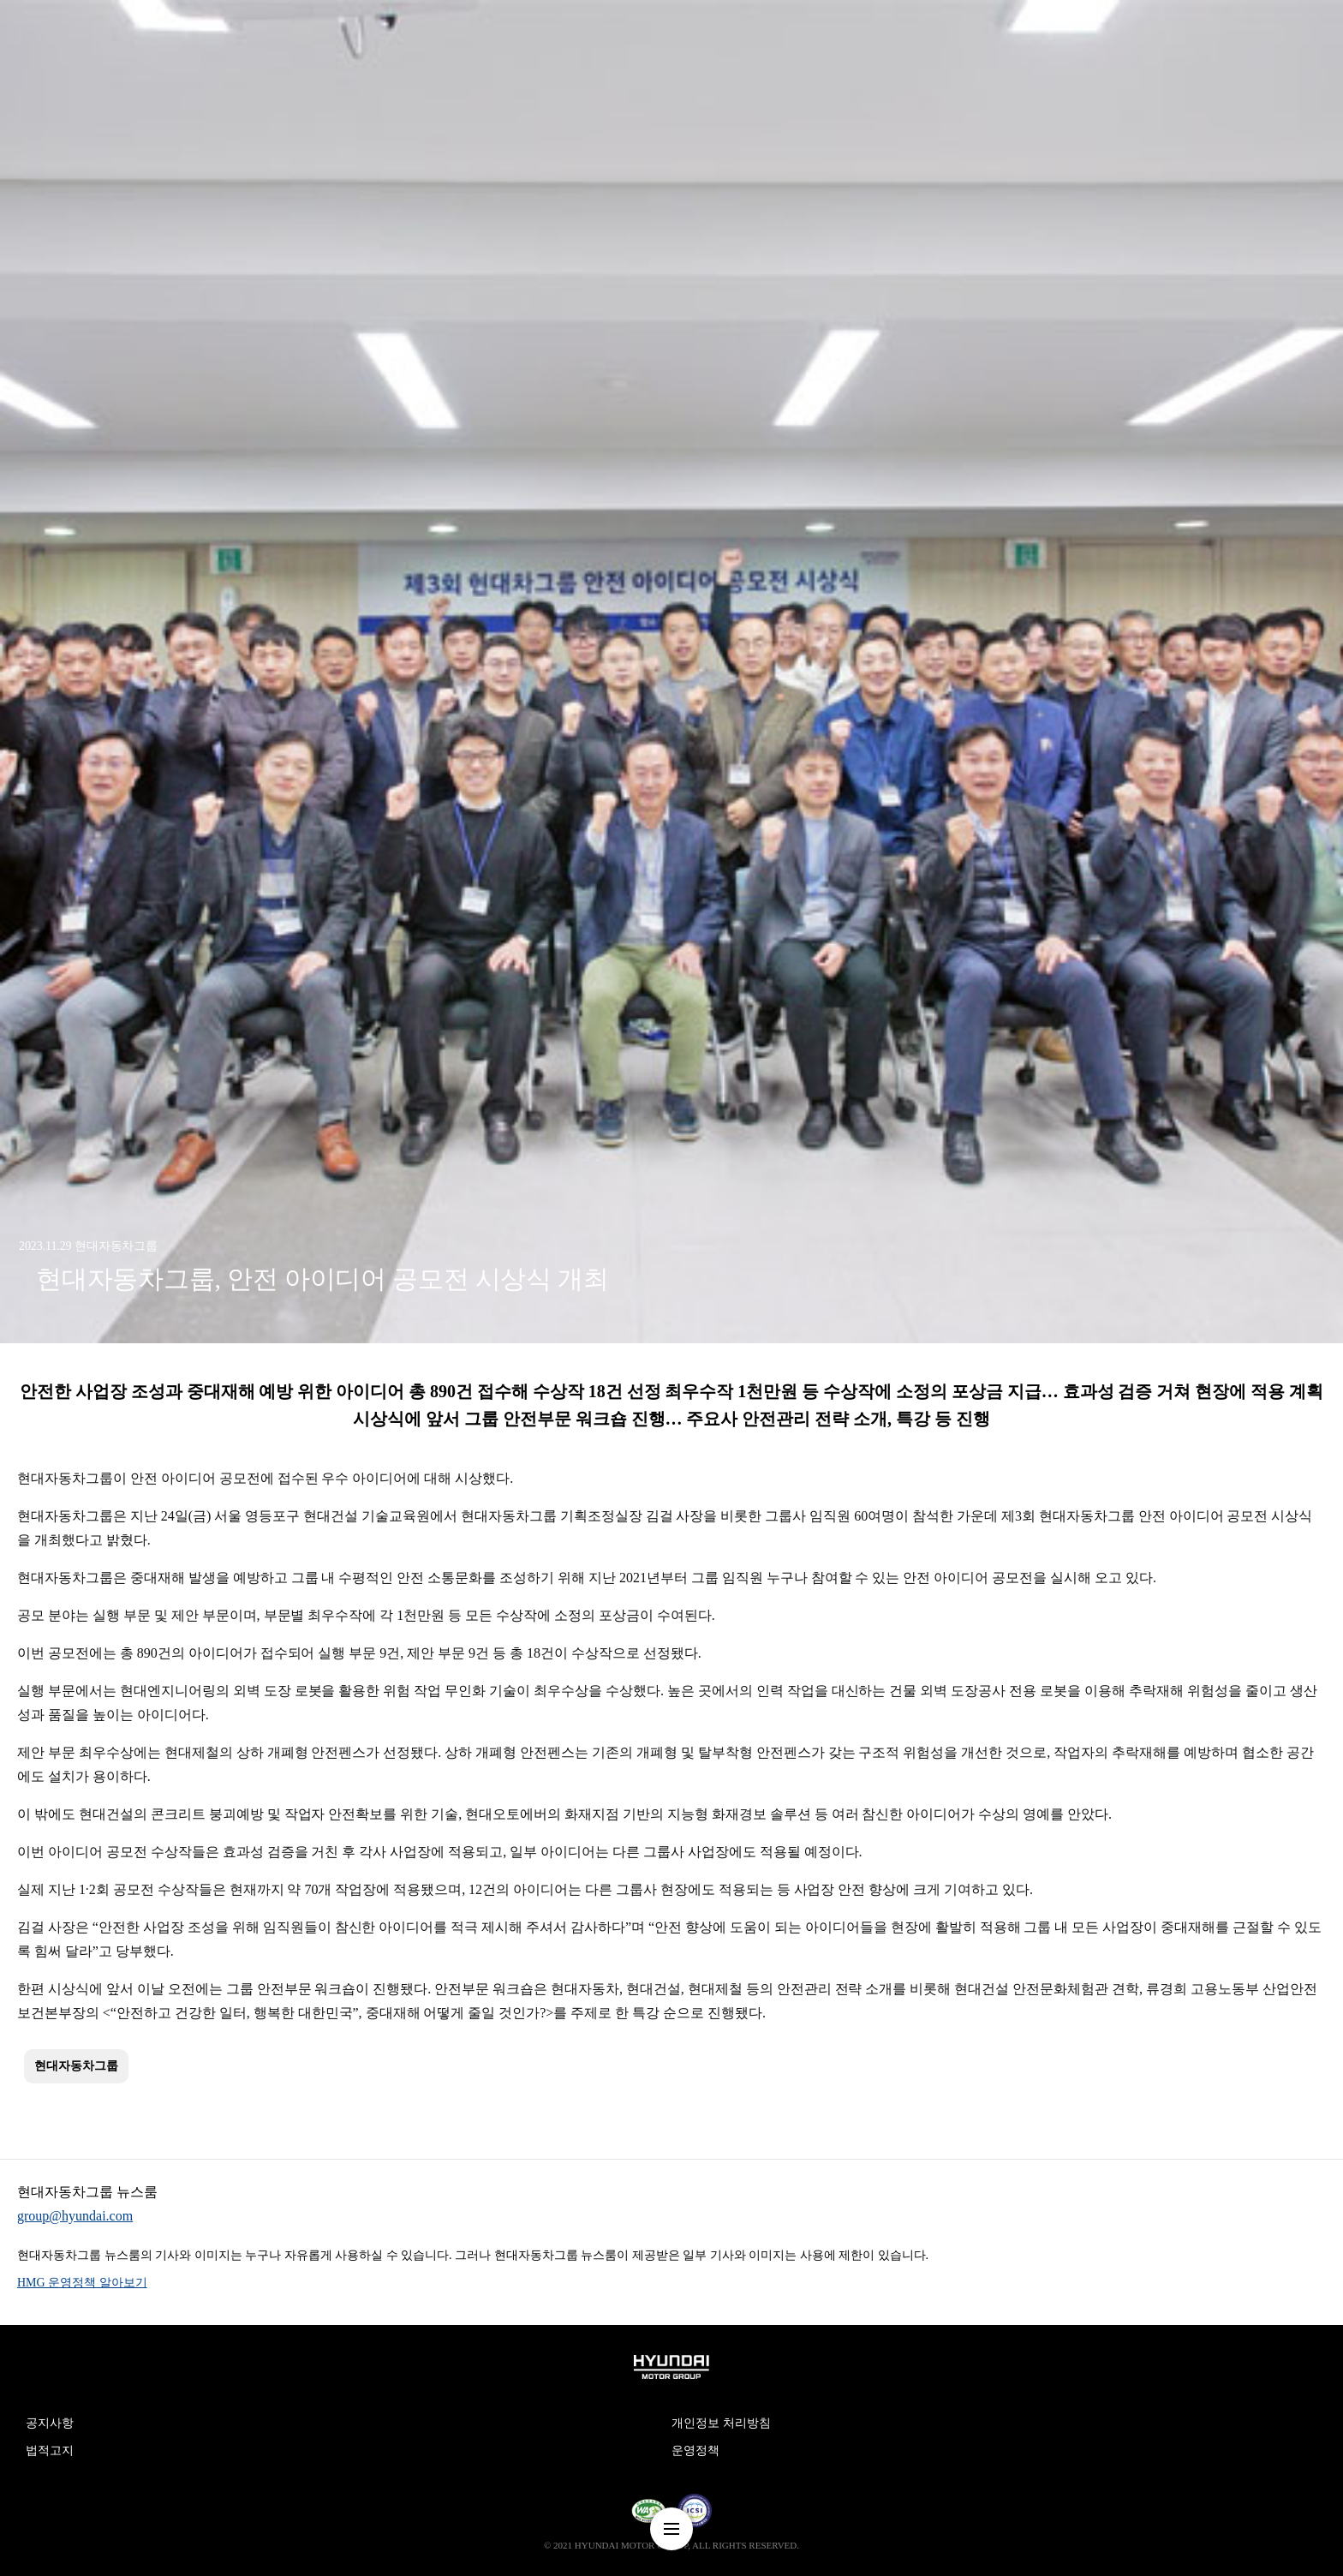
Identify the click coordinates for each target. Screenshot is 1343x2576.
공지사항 (50, 2423)
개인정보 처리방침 (721, 2423)
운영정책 (695, 2450)
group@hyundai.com (75, 2215)
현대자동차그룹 (76, 2065)
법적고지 (50, 2450)
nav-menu (671, 2528)
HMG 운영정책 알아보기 (82, 2282)
